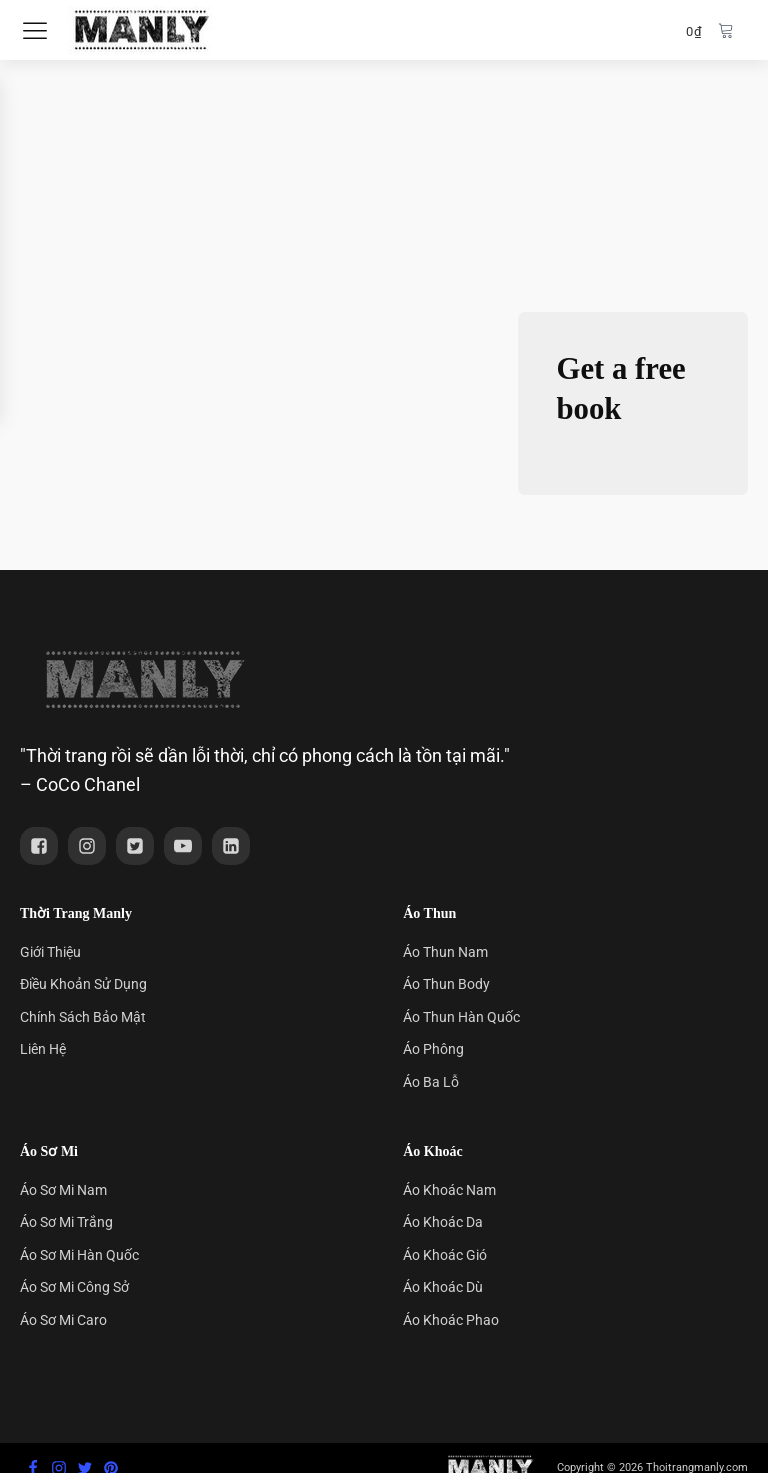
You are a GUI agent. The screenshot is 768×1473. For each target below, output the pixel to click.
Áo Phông (433, 1049)
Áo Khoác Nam (449, 1190)
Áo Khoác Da (443, 1222)
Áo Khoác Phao (451, 1320)
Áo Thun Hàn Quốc (461, 1017)
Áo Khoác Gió (445, 1255)
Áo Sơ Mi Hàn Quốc (79, 1255)
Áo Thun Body (446, 984)
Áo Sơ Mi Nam (63, 1190)
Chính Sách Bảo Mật (83, 1017)
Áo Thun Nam (445, 952)
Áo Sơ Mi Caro (63, 1320)
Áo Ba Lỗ (431, 1082)
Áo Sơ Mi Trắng (66, 1222)
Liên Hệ (43, 1049)
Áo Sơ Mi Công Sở (74, 1287)
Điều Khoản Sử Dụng (83, 984)
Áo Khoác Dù (443, 1287)
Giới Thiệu (50, 952)
